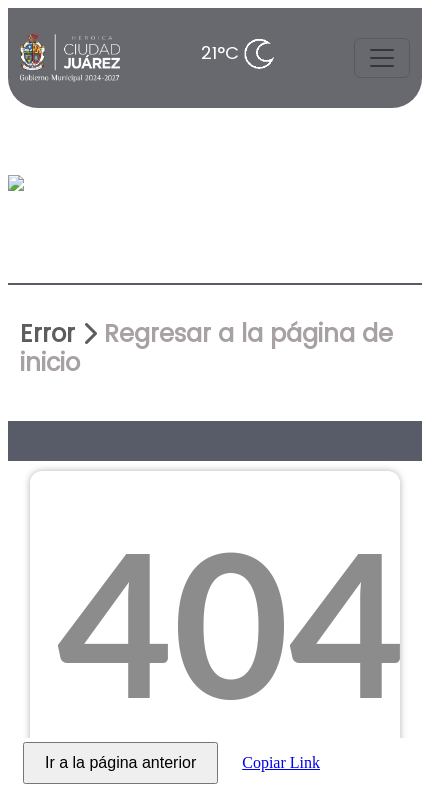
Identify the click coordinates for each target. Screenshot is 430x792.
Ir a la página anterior (120, 762)
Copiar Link (281, 762)
